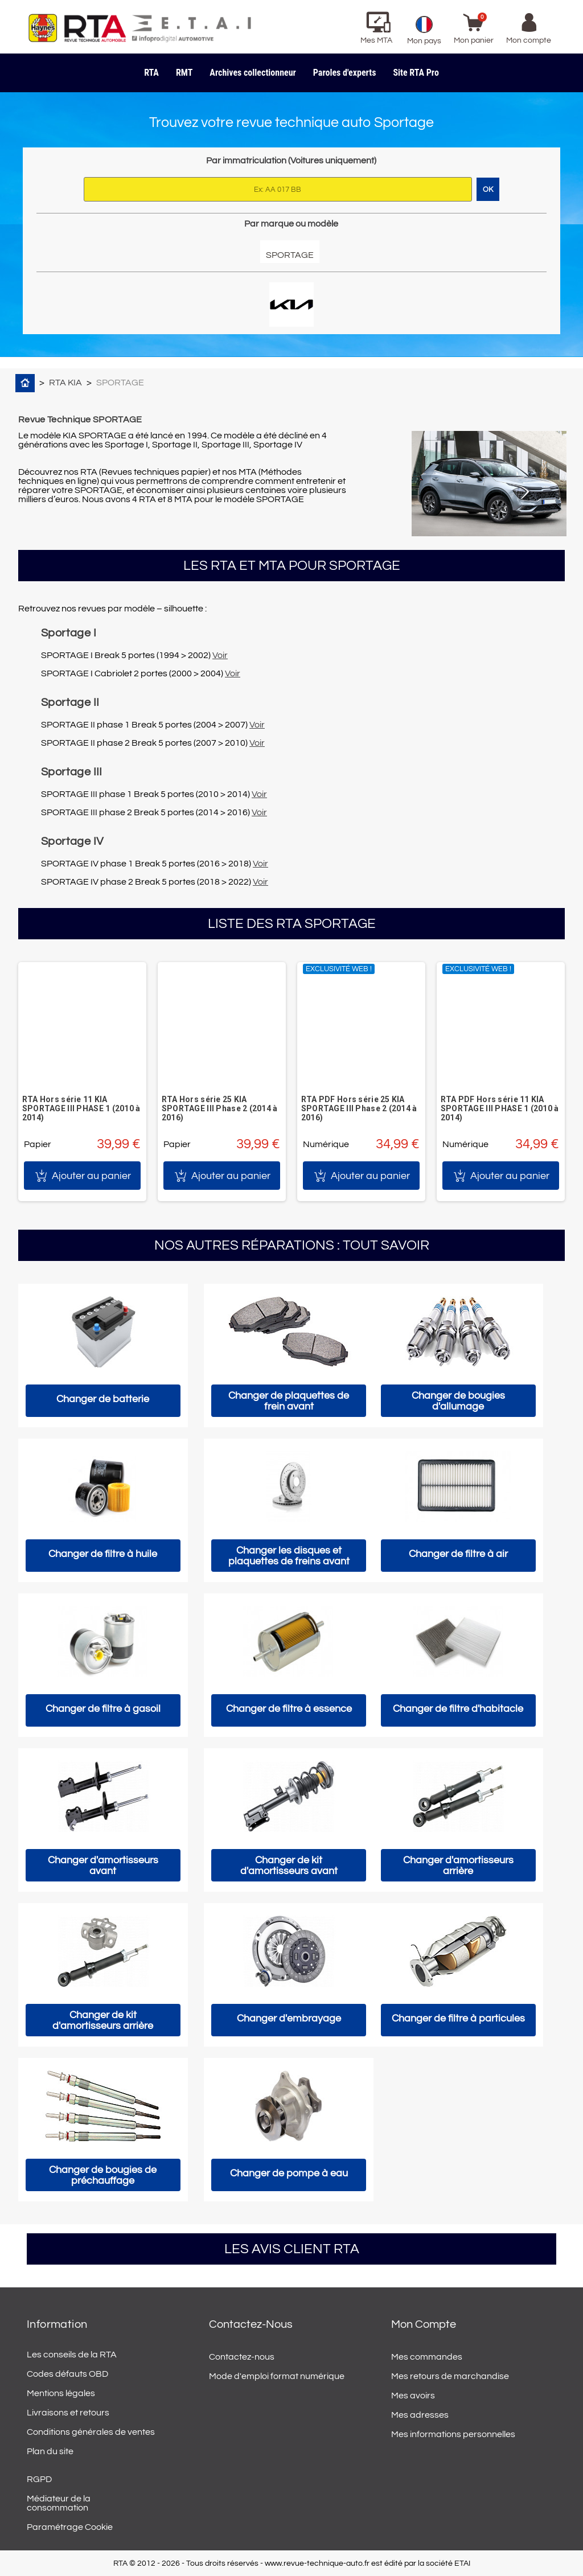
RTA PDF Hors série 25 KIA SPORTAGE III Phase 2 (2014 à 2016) (359, 1108)
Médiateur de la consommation (59, 2503)
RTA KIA (65, 382)
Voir (220, 655)
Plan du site (50, 2451)
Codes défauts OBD (67, 2373)
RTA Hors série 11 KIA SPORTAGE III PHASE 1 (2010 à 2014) (81, 1108)
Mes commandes (426, 2356)
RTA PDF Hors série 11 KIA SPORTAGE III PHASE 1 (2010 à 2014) (500, 1108)
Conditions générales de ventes (91, 2432)
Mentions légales (61, 2393)
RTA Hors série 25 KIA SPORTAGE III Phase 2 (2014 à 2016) (220, 1108)
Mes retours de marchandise (450, 2376)
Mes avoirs (413, 2395)
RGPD (39, 2479)
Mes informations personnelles (453, 2434)
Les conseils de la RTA (72, 2354)
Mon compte (423, 2324)
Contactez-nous (241, 2356)
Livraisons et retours (68, 2412)
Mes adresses (420, 2414)
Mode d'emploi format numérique (276, 2376)
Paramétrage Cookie (70, 2527)
